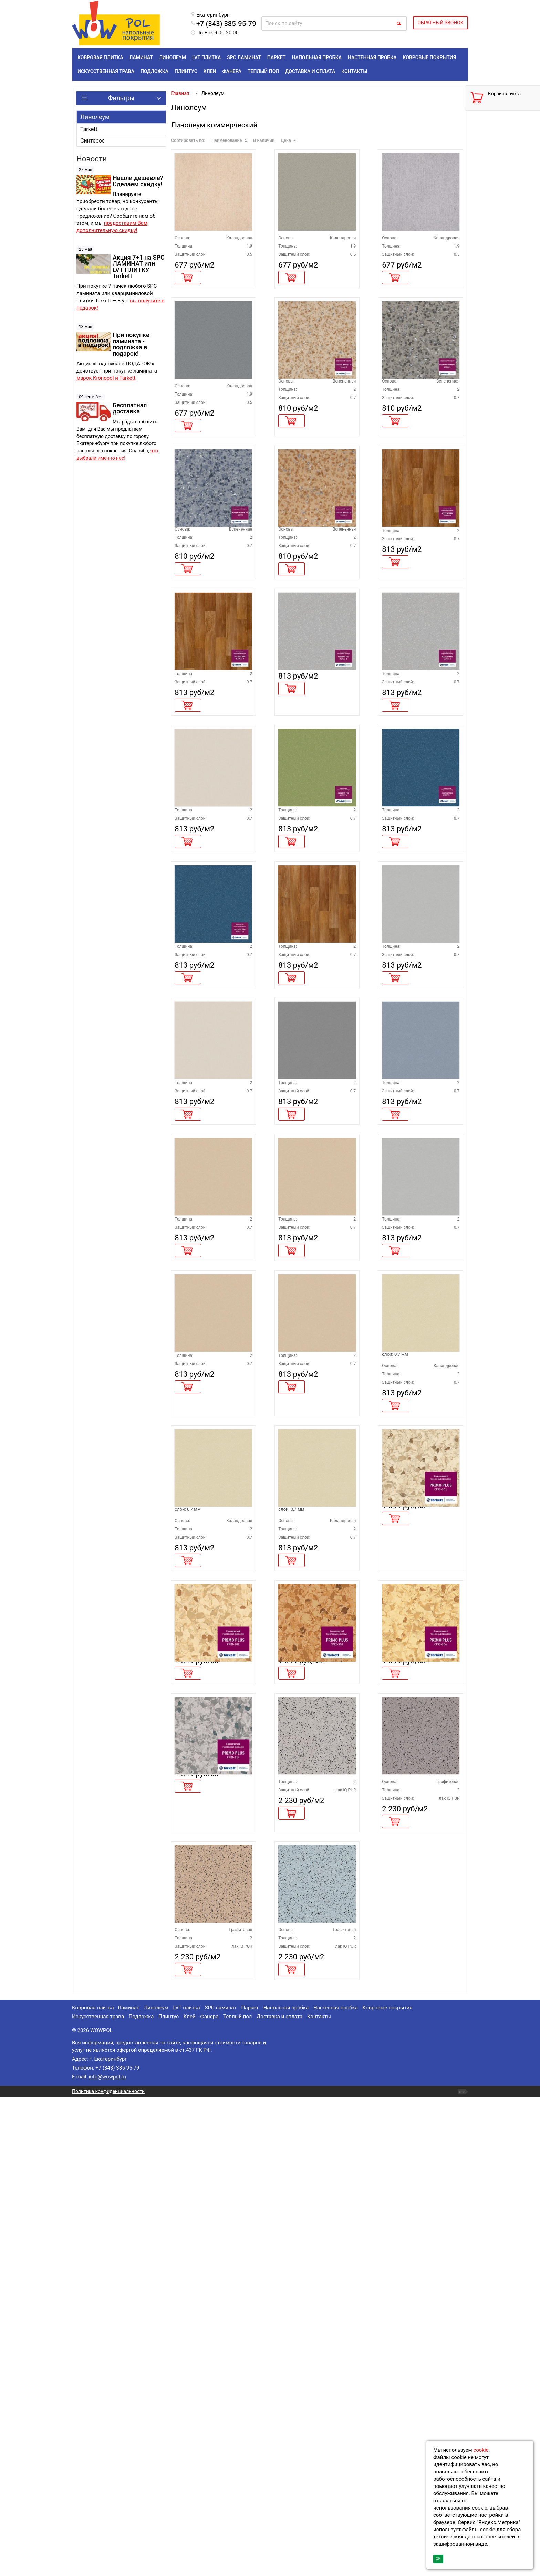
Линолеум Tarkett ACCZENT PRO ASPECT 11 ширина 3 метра (417, 967)
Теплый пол (237, 2495)
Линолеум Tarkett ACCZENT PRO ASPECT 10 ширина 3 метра (417, 1313)
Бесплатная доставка (130, 408)
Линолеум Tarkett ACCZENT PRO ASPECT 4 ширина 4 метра (210, 1313)
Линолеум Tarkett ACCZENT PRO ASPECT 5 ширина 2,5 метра (210, 1660)
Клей (190, 2495)
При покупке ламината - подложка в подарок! (131, 344)
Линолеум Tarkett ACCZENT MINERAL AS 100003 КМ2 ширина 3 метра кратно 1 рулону (417, 432)
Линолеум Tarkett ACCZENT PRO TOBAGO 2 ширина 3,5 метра (313, 1140)
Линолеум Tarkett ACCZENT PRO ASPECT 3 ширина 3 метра (313, 1313)
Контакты (319, 2495)
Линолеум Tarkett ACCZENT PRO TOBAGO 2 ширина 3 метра (417, 614)
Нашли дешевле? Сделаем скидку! (138, 181)
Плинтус (168, 2495)
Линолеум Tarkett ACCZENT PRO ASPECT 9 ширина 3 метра (313, 967)
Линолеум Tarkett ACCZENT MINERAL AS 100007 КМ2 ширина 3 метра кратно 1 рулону (210, 617)
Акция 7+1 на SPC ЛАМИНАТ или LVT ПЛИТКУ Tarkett (139, 267)
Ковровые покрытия (388, 2486)
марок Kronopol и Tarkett (105, 378)
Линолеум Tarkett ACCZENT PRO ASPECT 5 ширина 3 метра (313, 1486)
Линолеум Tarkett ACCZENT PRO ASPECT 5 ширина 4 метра (210, 1486)
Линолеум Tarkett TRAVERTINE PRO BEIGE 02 (312, 240)
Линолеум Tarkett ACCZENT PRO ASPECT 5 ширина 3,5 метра (313, 1660)
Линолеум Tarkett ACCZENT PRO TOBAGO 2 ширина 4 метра (210, 794)
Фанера (209, 2495)
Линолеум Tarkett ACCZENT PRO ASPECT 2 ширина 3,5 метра (417, 1140)
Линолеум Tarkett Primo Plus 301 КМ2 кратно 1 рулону (418, 1848)
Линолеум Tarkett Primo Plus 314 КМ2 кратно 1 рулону (211, 2189)
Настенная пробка (335, 2486)
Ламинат (128, 2486)
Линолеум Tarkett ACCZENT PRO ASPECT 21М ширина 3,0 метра (212, 1851)
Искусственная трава (98, 2495)
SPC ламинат (220, 2486)
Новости (91, 159)
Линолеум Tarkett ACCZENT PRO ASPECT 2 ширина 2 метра (417, 1486)
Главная (180, 93)
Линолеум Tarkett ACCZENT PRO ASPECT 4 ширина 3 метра (210, 967)
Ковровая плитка (93, 2486)
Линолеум (95, 117)
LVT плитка (186, 2486)
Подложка (141, 2495)
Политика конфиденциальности (108, 2570)
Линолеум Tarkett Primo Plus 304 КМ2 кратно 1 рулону (418, 2039)
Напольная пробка (286, 2486)
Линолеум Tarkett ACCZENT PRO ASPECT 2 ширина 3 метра (417, 794)
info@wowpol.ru (107, 2555)
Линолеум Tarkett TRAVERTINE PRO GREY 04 (208, 425)
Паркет (250, 2486)
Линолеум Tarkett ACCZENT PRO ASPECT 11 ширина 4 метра (210, 1140)
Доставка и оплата (279, 2495)
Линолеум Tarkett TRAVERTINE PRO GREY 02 (415, 240)
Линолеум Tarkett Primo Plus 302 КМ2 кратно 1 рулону (211, 2039)
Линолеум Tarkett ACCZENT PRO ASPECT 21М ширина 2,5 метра (419, 1660)
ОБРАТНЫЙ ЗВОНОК (440, 22)
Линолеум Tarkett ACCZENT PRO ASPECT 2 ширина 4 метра (313, 794)
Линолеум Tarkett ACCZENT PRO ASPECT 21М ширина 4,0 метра (315, 1851)
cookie (480, 2450)
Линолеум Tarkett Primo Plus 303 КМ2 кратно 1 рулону (315, 2039)
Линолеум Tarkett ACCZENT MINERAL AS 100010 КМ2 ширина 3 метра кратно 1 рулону (313, 432)
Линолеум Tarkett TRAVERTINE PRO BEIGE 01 (209, 240)
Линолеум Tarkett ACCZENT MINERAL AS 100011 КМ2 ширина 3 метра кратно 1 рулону (313, 617)
